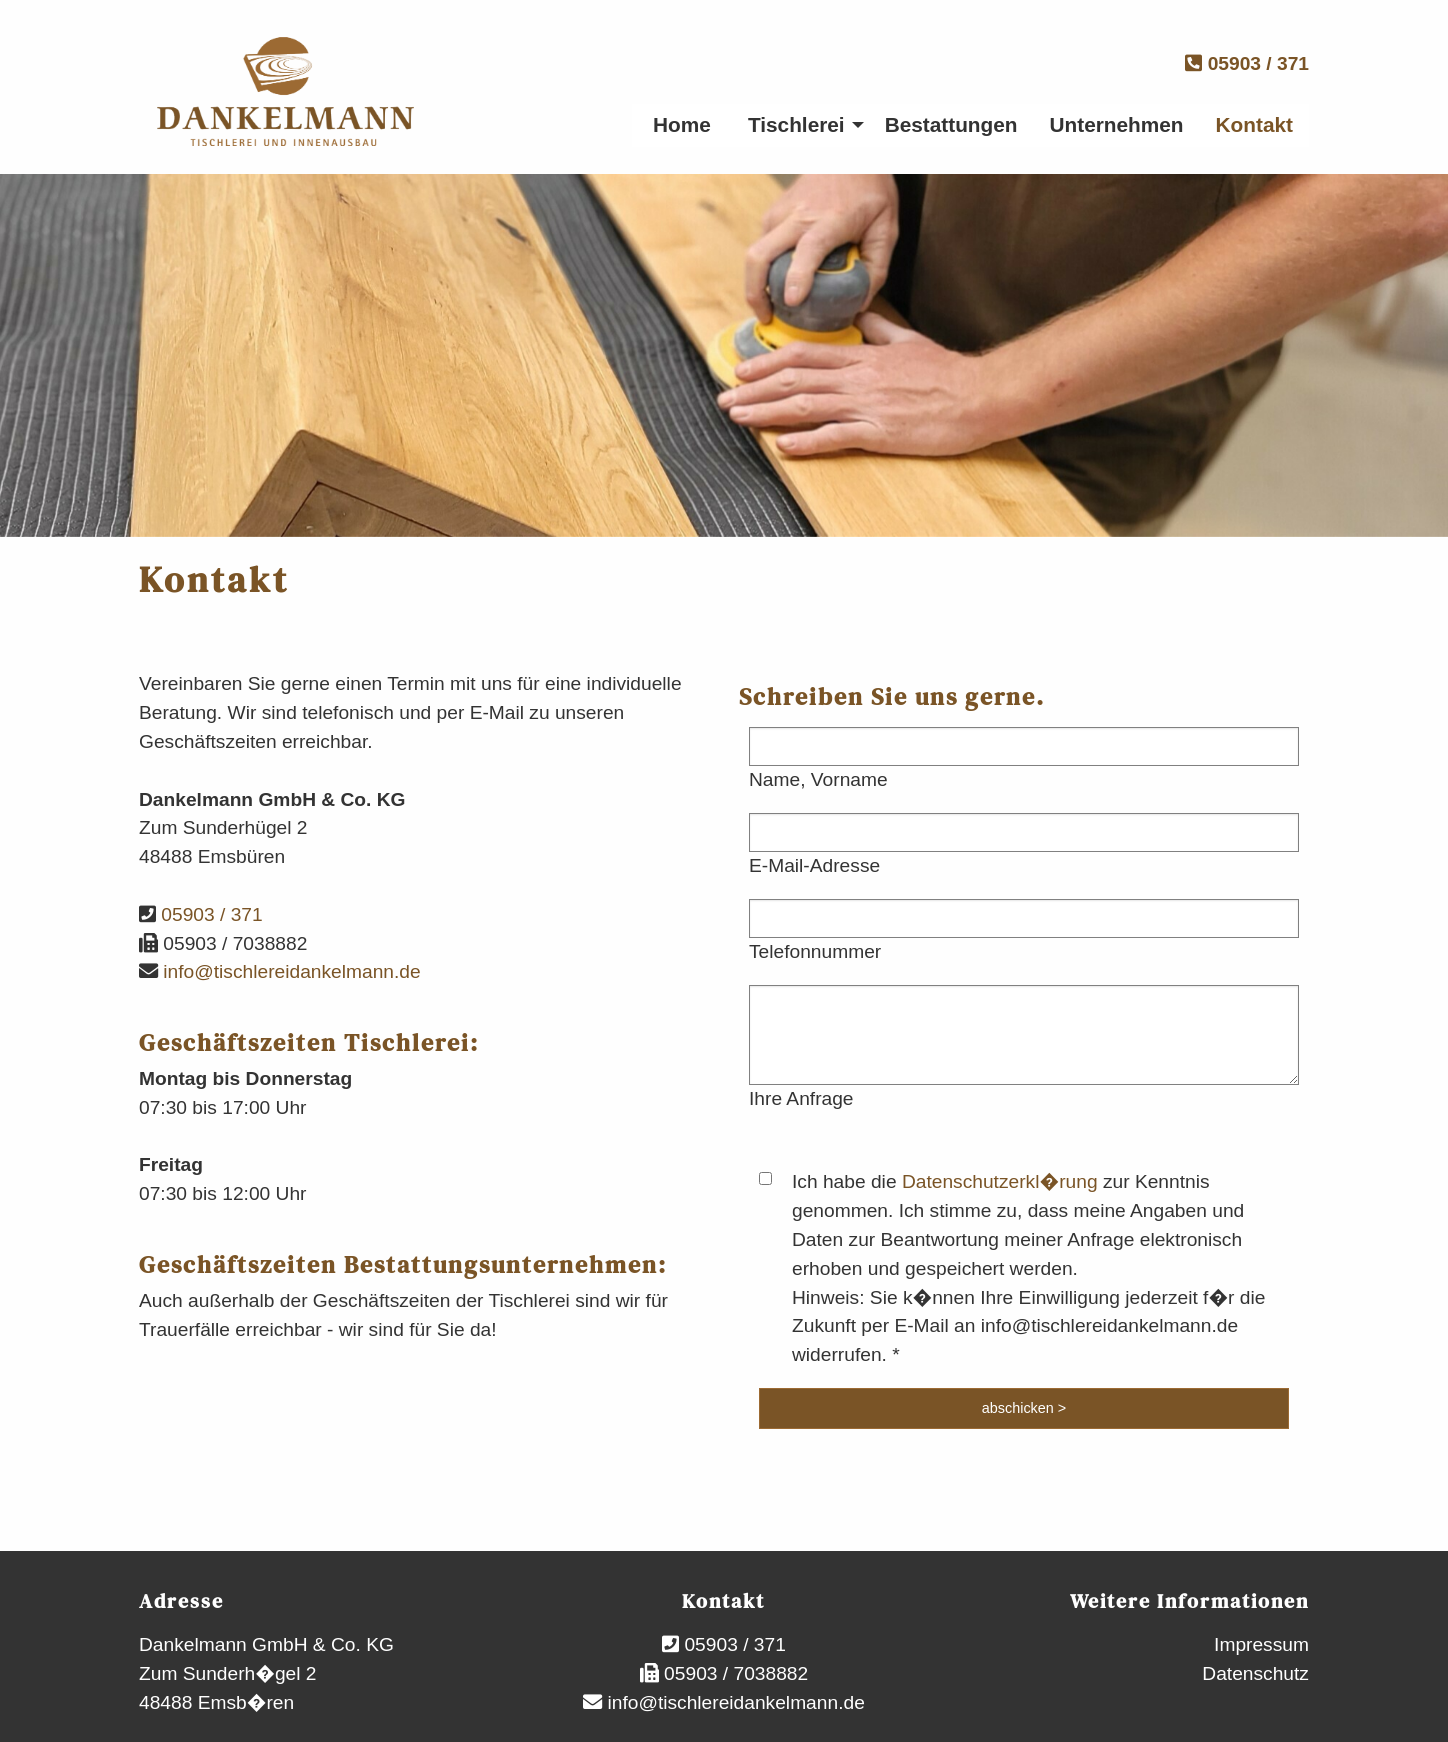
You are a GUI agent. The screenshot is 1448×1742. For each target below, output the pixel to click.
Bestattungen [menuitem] (951, 124)
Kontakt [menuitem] (1254, 124)
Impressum (1261, 1644)
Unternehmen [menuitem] (1117, 124)
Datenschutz (1255, 1673)
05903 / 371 (1247, 63)
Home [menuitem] (682, 124)
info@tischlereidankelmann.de (289, 971)
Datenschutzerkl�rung (1000, 1181)
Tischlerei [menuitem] (796, 124)
